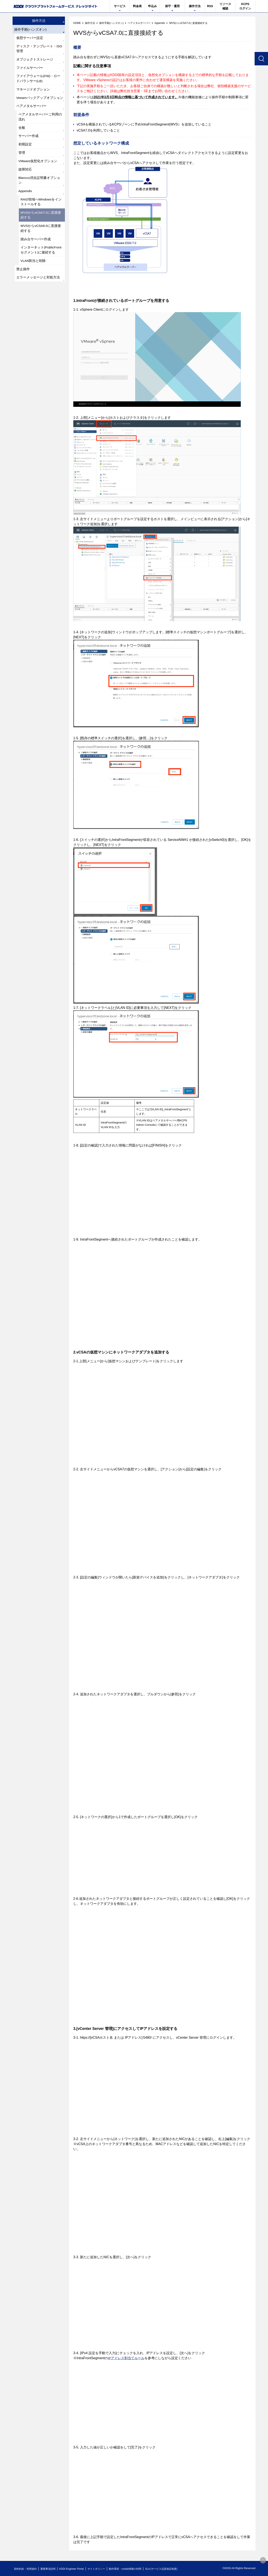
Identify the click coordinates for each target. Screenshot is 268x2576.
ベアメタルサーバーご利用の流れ (40, 124)
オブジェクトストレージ (34, 60)
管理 (21, 161)
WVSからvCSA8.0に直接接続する (41, 239)
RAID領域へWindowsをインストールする (41, 211)
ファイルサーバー (29, 69)
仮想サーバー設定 (29, 38)
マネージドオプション (33, 91)
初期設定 (25, 152)
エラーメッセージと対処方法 (38, 289)
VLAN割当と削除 (33, 272)
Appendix (25, 200)
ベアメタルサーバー (31, 113)
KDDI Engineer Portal (76, 2568)
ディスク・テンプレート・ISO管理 (39, 49)
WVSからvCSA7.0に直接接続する (41, 225)
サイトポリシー (103, 2568)
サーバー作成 (28, 144)
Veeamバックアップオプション (38, 102)
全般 (21, 135)
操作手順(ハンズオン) (30, 29)
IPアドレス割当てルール (126, 2358)
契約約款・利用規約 (26, 2568)
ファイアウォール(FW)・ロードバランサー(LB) (38, 80)
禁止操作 (23, 281)
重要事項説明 (51, 2568)
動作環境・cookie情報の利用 (134, 2568)
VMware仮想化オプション (38, 170)
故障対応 (25, 178)
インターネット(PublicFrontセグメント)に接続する (41, 261)
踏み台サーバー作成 (36, 250)
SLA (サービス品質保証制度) (173, 2568)
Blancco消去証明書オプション (39, 189)
